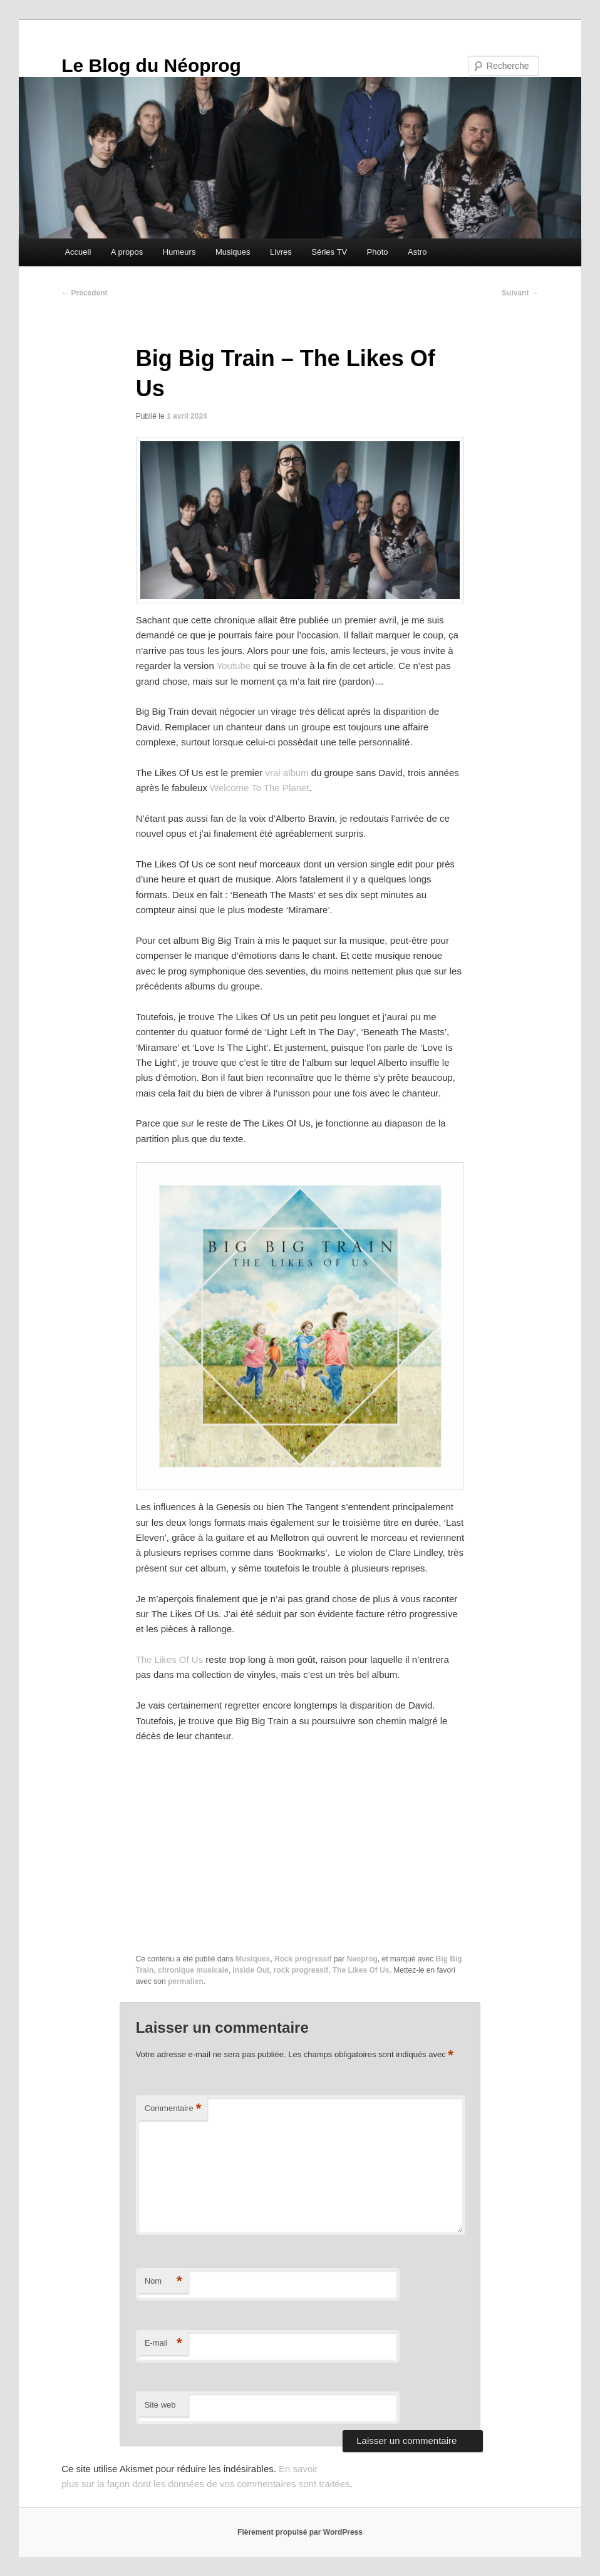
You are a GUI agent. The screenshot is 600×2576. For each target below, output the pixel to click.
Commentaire (173, 2109)
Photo (377, 252)
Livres (281, 252)
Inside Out (250, 1970)
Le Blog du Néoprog (151, 65)
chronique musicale (193, 1970)
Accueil (78, 252)
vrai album (286, 772)
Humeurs (179, 252)
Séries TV (329, 252)
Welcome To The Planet (259, 787)
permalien (186, 1981)
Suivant (520, 293)
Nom (163, 2281)
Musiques (233, 252)
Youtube (234, 665)
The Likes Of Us (170, 1659)
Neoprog (362, 1959)
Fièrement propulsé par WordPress (300, 2532)
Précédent (84, 293)
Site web (160, 2405)
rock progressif (301, 1970)
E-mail (163, 2343)
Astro (417, 252)
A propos (127, 252)
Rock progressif (302, 1959)
